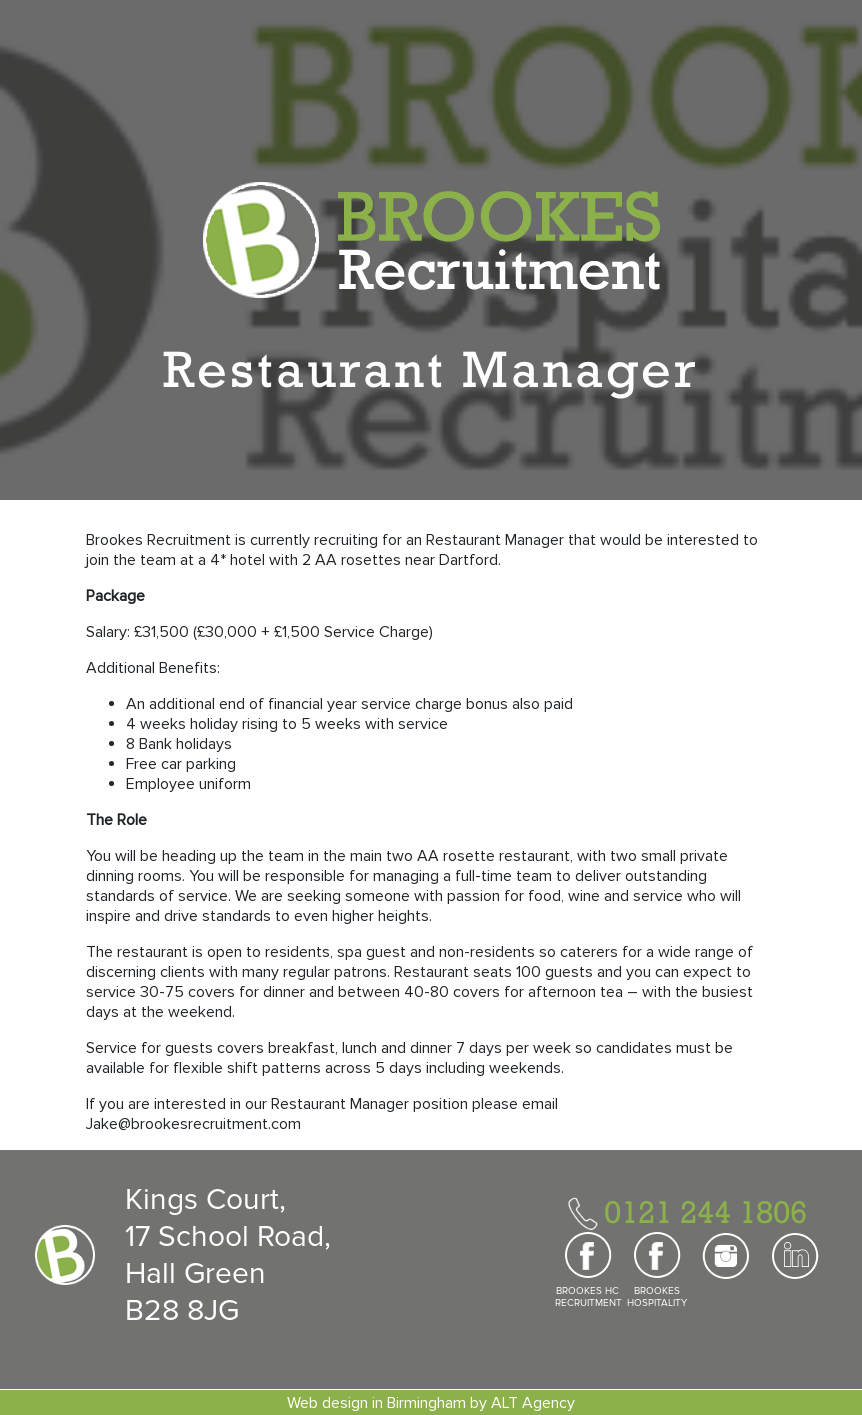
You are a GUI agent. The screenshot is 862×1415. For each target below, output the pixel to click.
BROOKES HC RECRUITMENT (587, 1297)
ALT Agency (533, 1403)
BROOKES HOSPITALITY (657, 1297)
